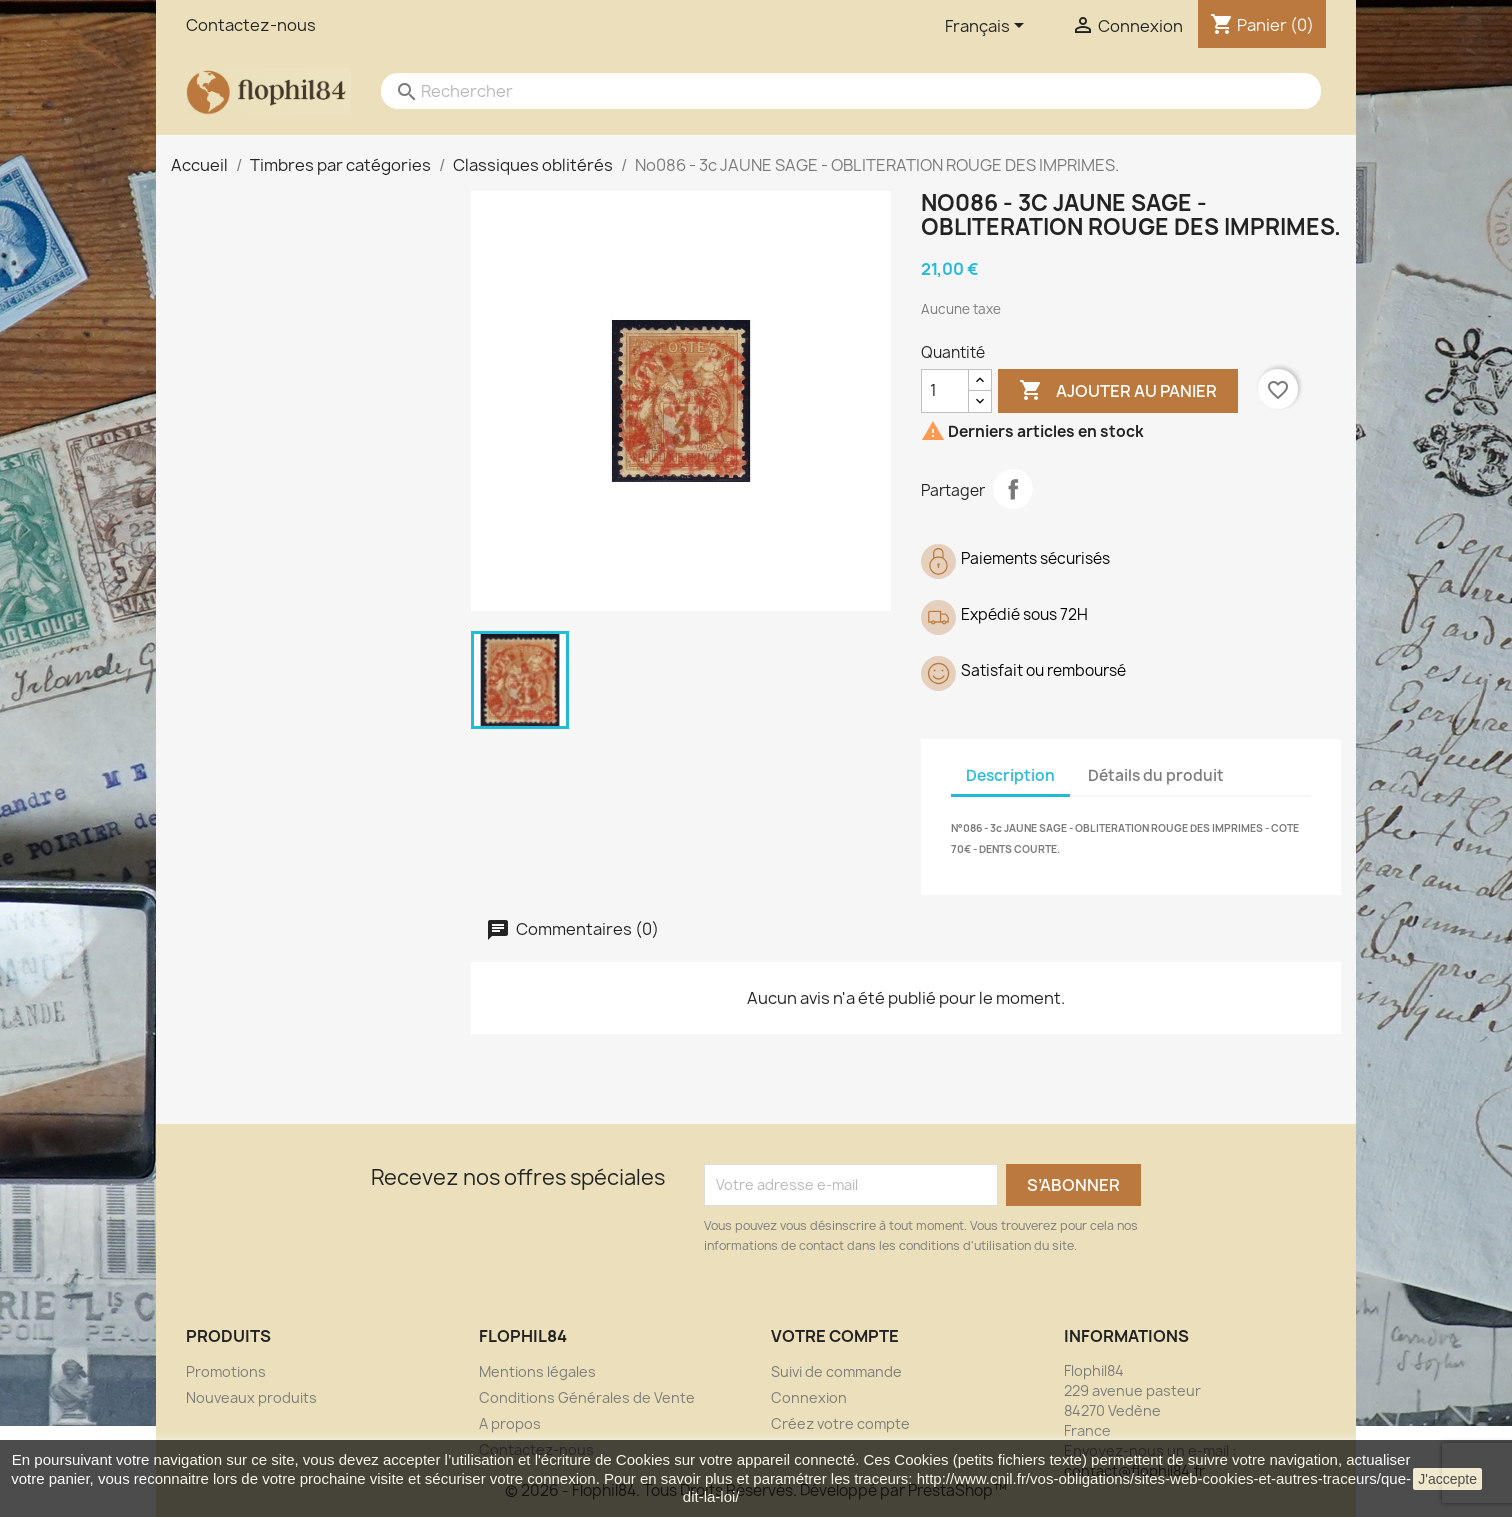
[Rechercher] (831, 91)
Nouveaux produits (251, 1397)
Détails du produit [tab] (1156, 775)
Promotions (226, 1371)
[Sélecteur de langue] (988, 27)
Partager (1013, 489)
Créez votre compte (840, 1423)
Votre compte (835, 1336)
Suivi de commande (836, 1371)
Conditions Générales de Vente (587, 1397)
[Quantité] (945, 391)
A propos (510, 1423)
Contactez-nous (251, 25)
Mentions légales (537, 1371)
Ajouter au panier (1118, 391)
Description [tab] (1010, 775)
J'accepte (1447, 1479)
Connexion (809, 1397)
